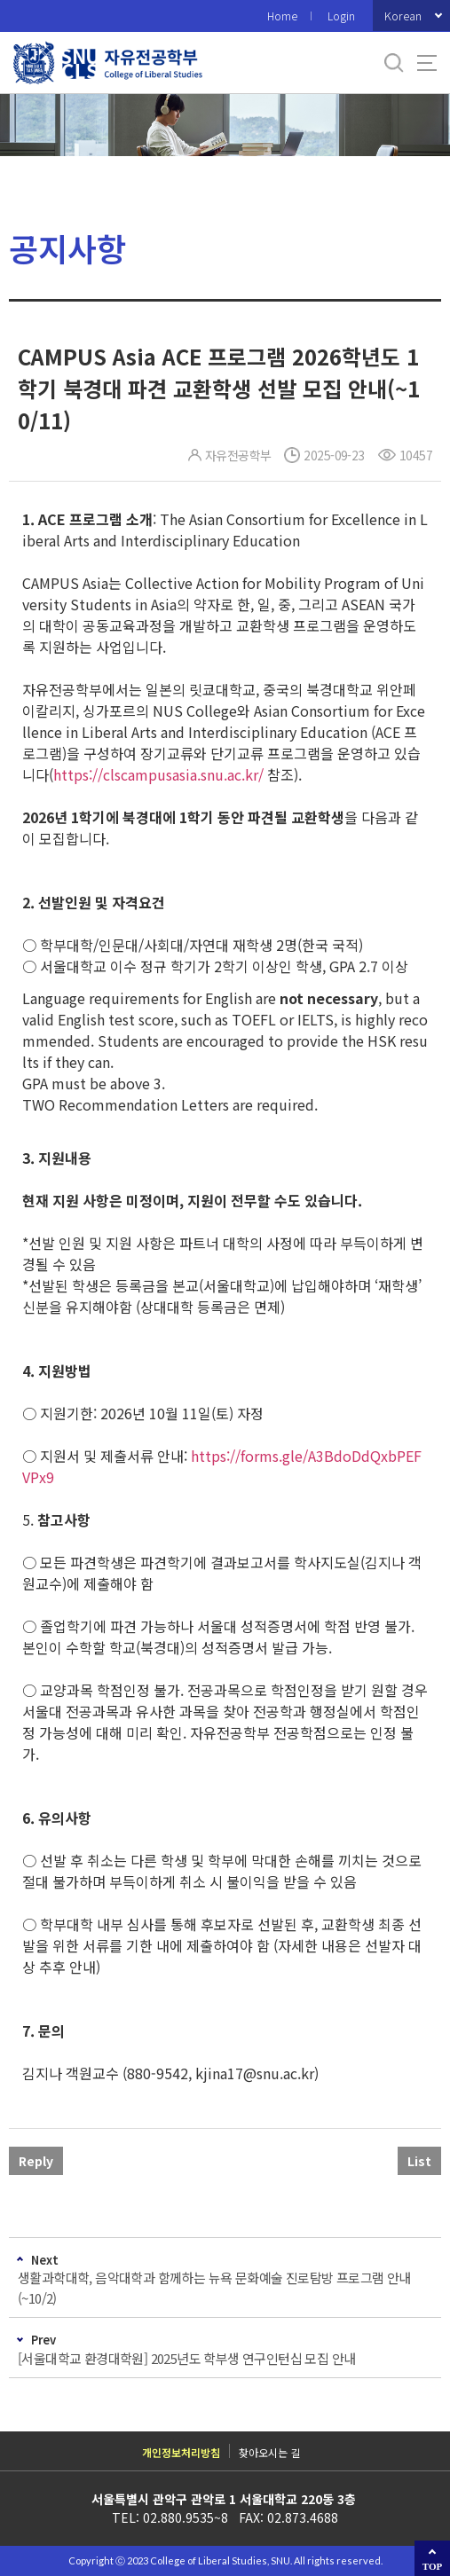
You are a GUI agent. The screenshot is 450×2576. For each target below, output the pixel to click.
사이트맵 (427, 63)
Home (282, 15)
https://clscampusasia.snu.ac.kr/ (158, 774)
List (419, 2161)
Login (341, 15)
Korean (403, 15)
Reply (36, 2161)
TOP (432, 2566)
